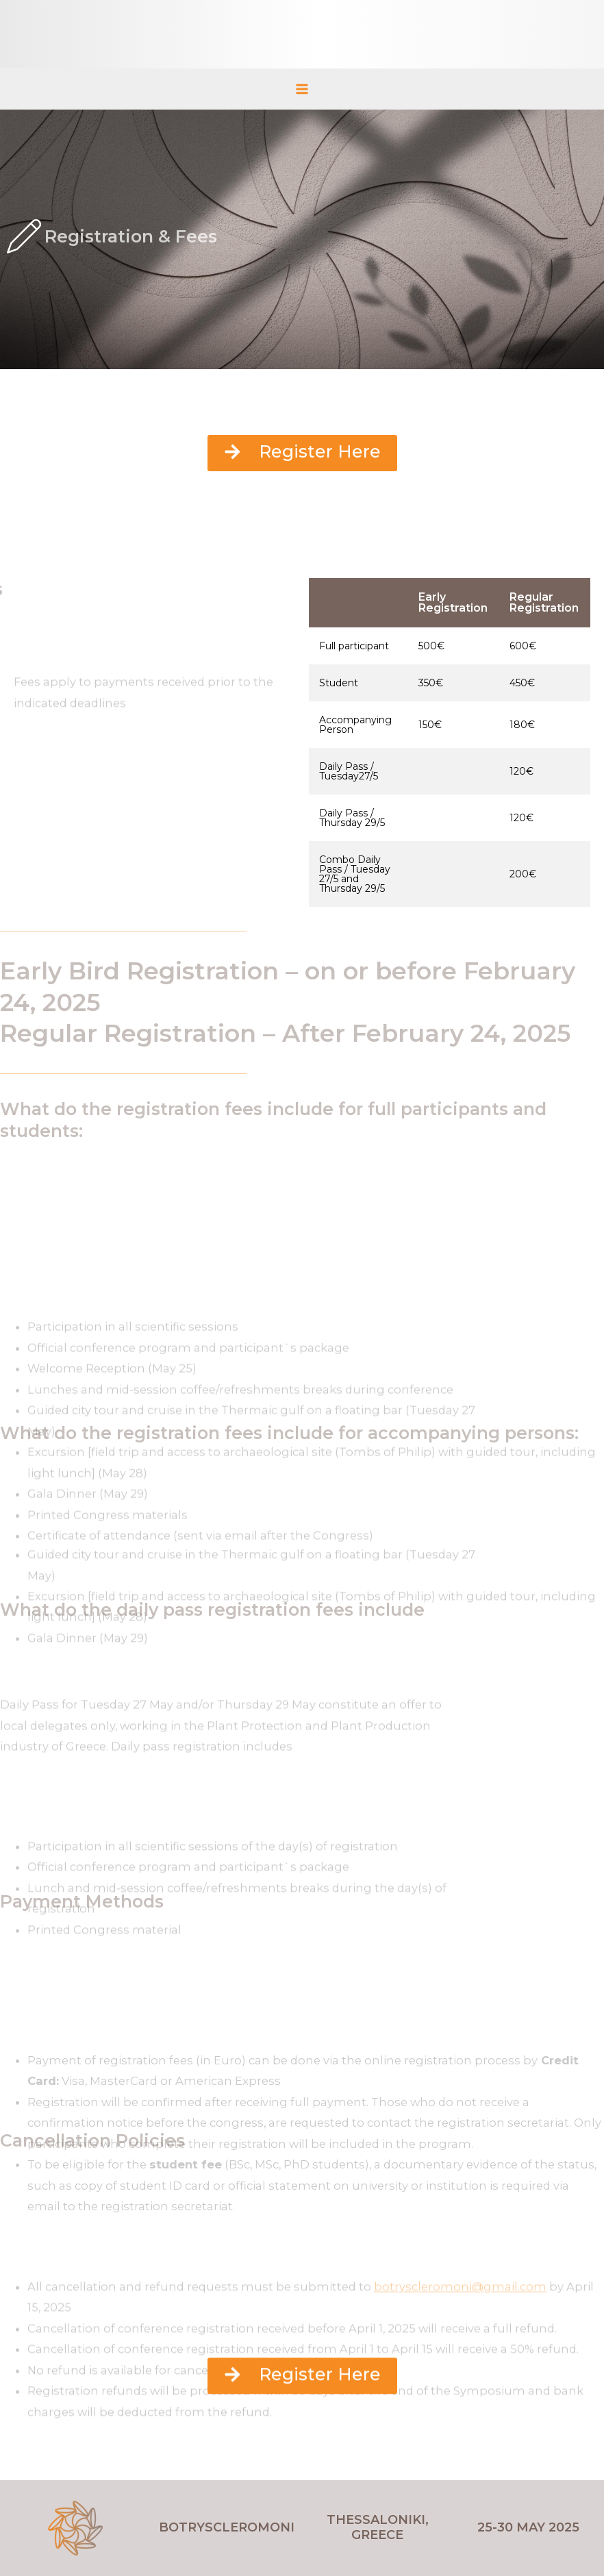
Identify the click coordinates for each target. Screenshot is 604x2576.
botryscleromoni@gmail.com (460, 2327)
